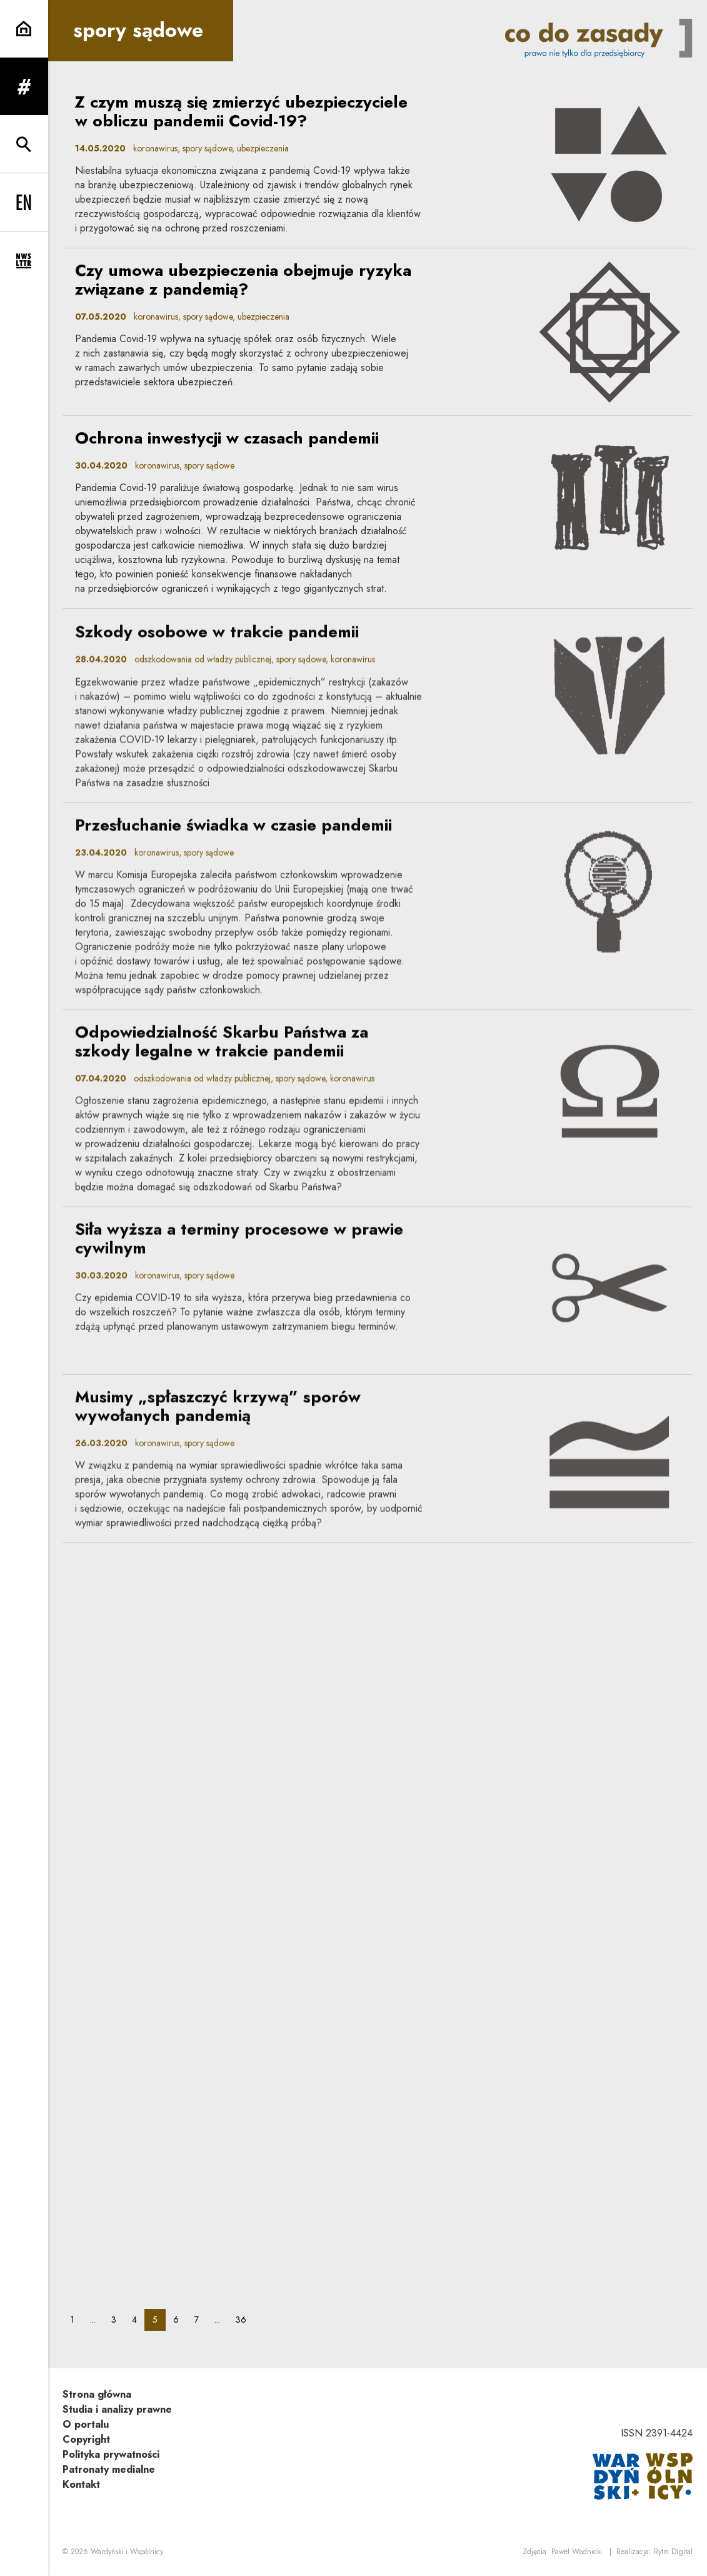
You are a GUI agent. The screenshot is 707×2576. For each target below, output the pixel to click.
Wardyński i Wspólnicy (127, 2551)
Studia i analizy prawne (117, 2409)
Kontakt (81, 2484)
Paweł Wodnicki (576, 2551)
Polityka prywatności (111, 2454)
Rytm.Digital (673, 2551)
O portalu (86, 2424)
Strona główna (97, 2394)
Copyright (86, 2439)
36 (244, 2319)
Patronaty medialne (109, 2469)
